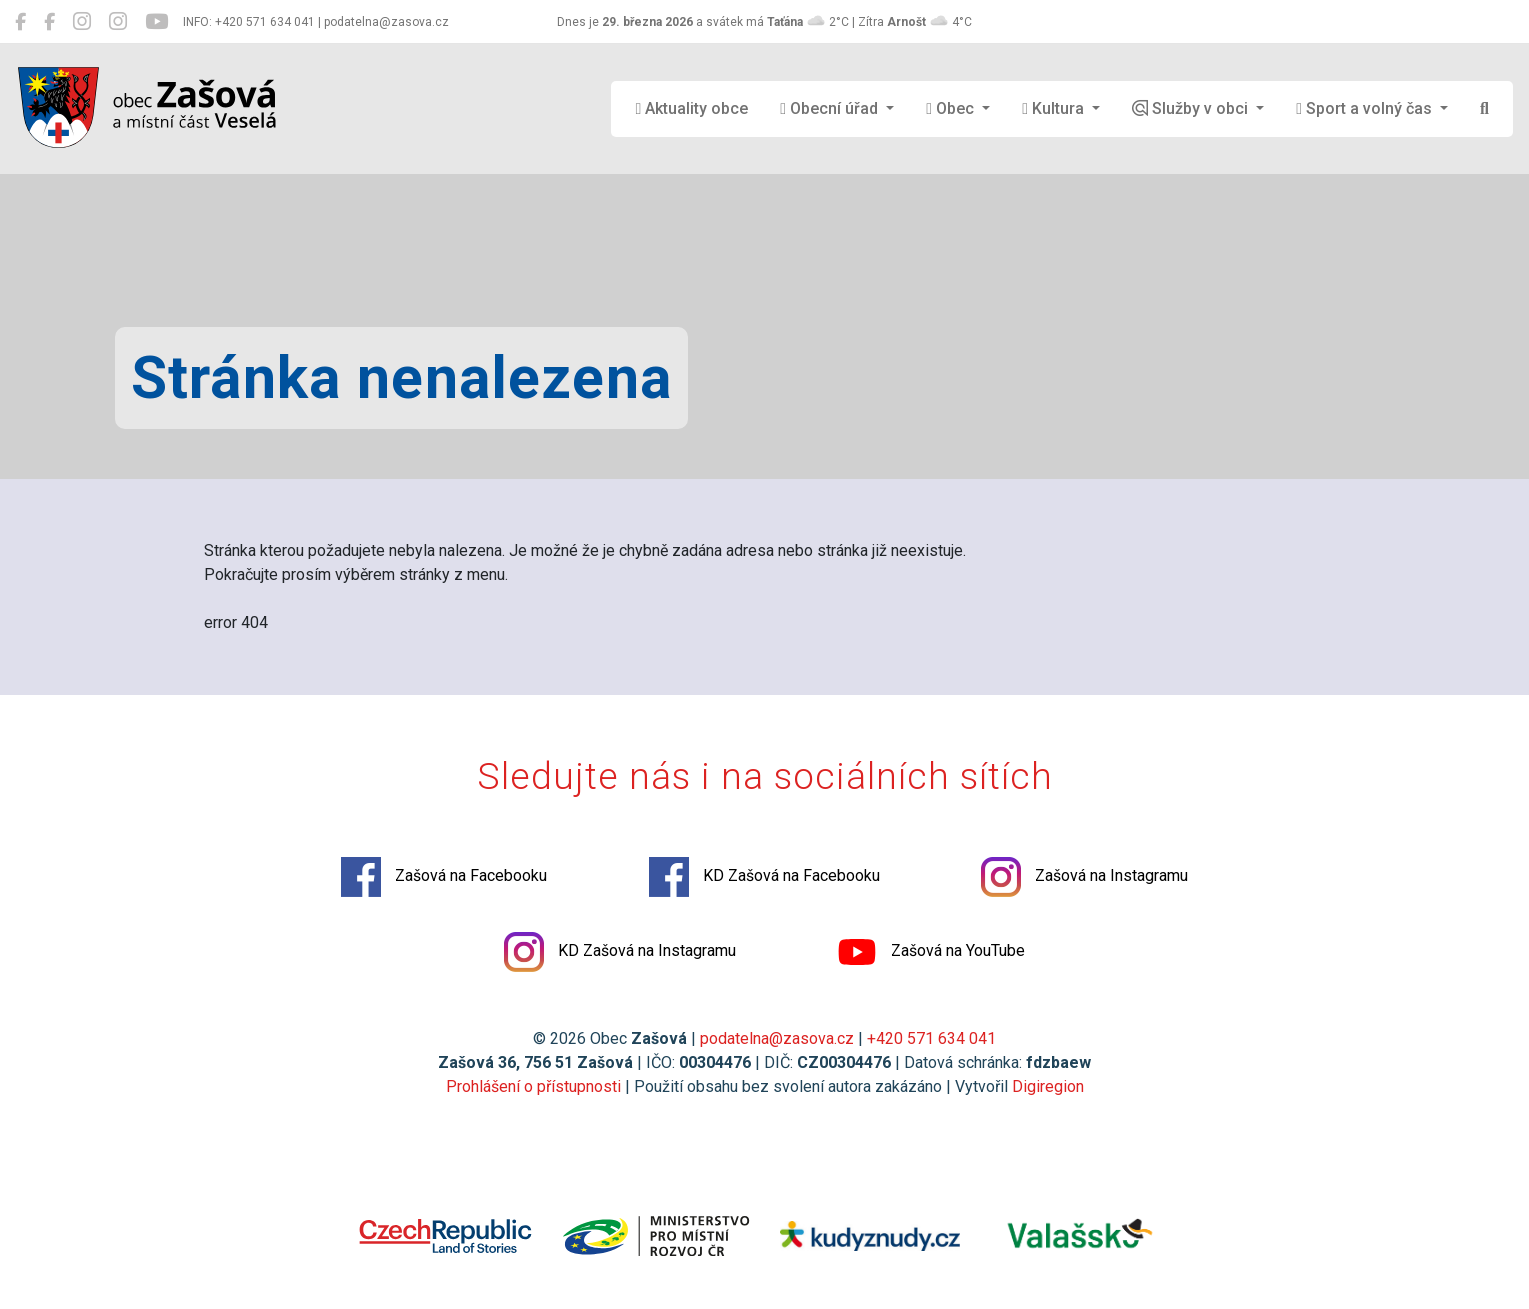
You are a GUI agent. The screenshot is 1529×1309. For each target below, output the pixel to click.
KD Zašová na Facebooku (764, 882)
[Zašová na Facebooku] (20, 22)
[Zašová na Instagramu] (82, 22)
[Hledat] (1484, 109)
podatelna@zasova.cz (777, 1044)
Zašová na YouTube (935, 957)
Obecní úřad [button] (831, 108)
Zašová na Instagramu (1091, 882)
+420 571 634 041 (931, 1044)
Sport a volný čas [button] (1366, 108)
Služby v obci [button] (1192, 108)
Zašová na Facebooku (438, 882)
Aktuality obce (691, 108)
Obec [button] (952, 108)
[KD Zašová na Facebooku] (49, 22)
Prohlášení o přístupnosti (533, 1092)
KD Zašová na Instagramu (617, 957)
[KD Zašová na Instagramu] (118, 22)
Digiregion (1048, 1092)
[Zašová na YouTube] (156, 22)
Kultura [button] (1055, 108)
